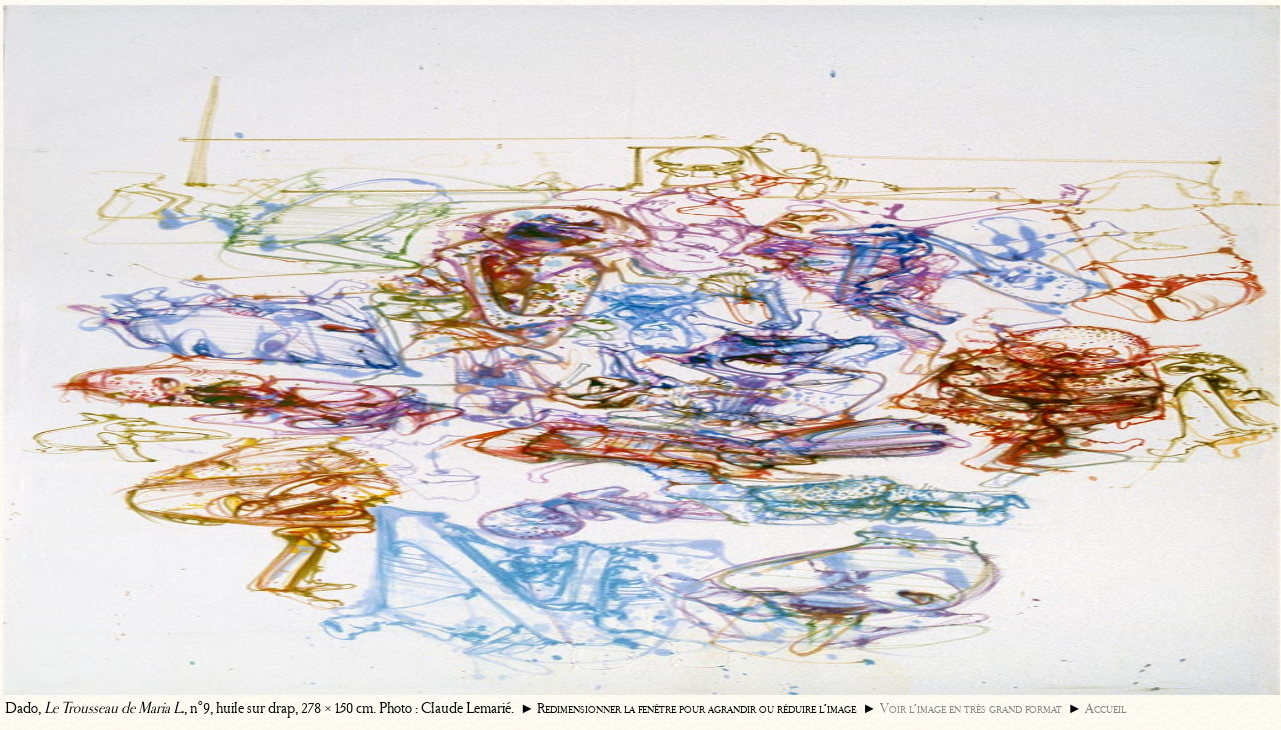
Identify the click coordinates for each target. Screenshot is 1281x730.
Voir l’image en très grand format (971, 708)
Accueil (1105, 708)
